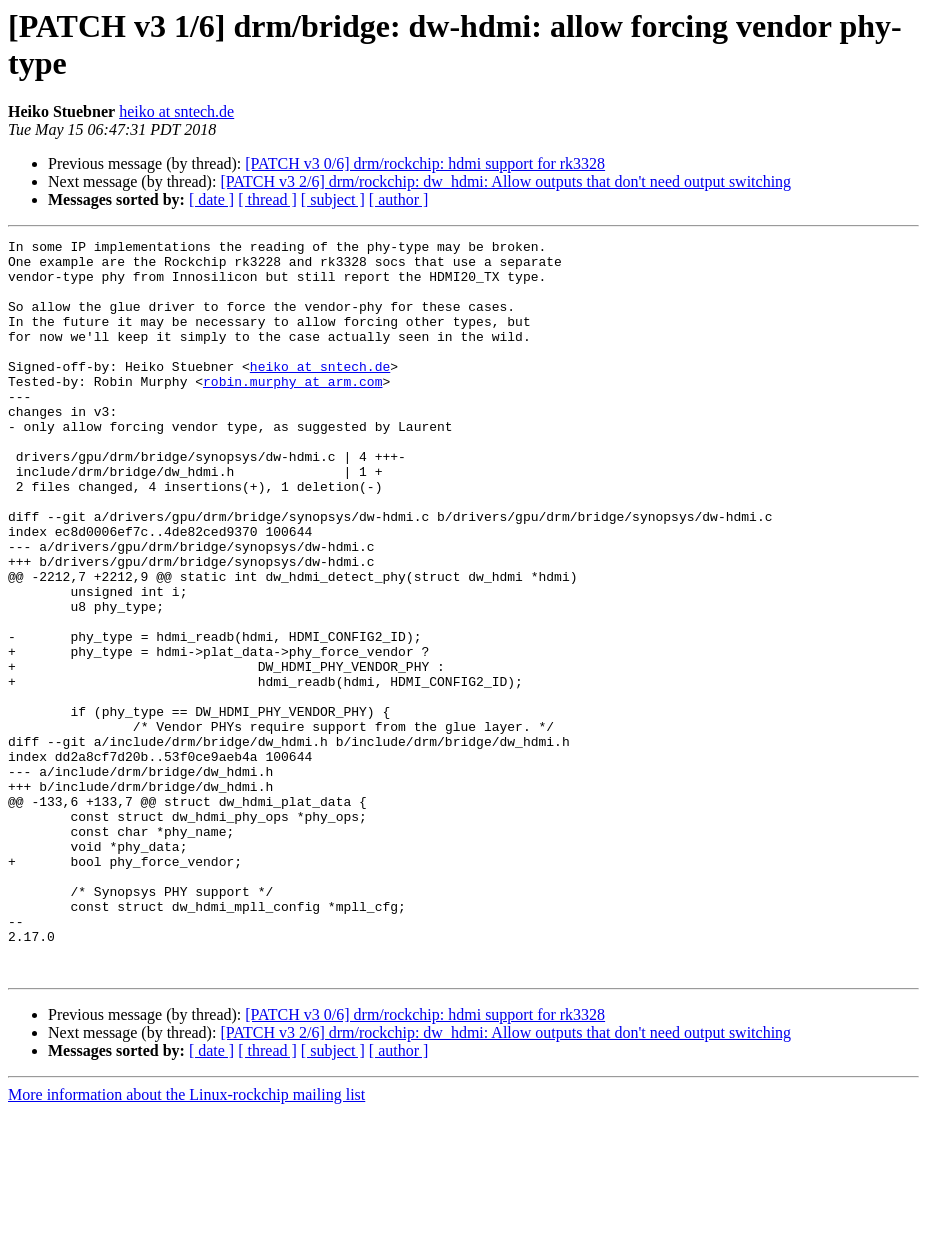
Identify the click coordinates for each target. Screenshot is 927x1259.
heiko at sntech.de (176, 111)
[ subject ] (333, 199)
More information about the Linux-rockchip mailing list (186, 1241)
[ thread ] (267, 199)
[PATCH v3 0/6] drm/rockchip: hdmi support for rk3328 (425, 163)
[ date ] (211, 199)
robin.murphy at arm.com (292, 411)
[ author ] (399, 199)
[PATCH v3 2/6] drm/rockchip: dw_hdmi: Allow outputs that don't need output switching (505, 181)
